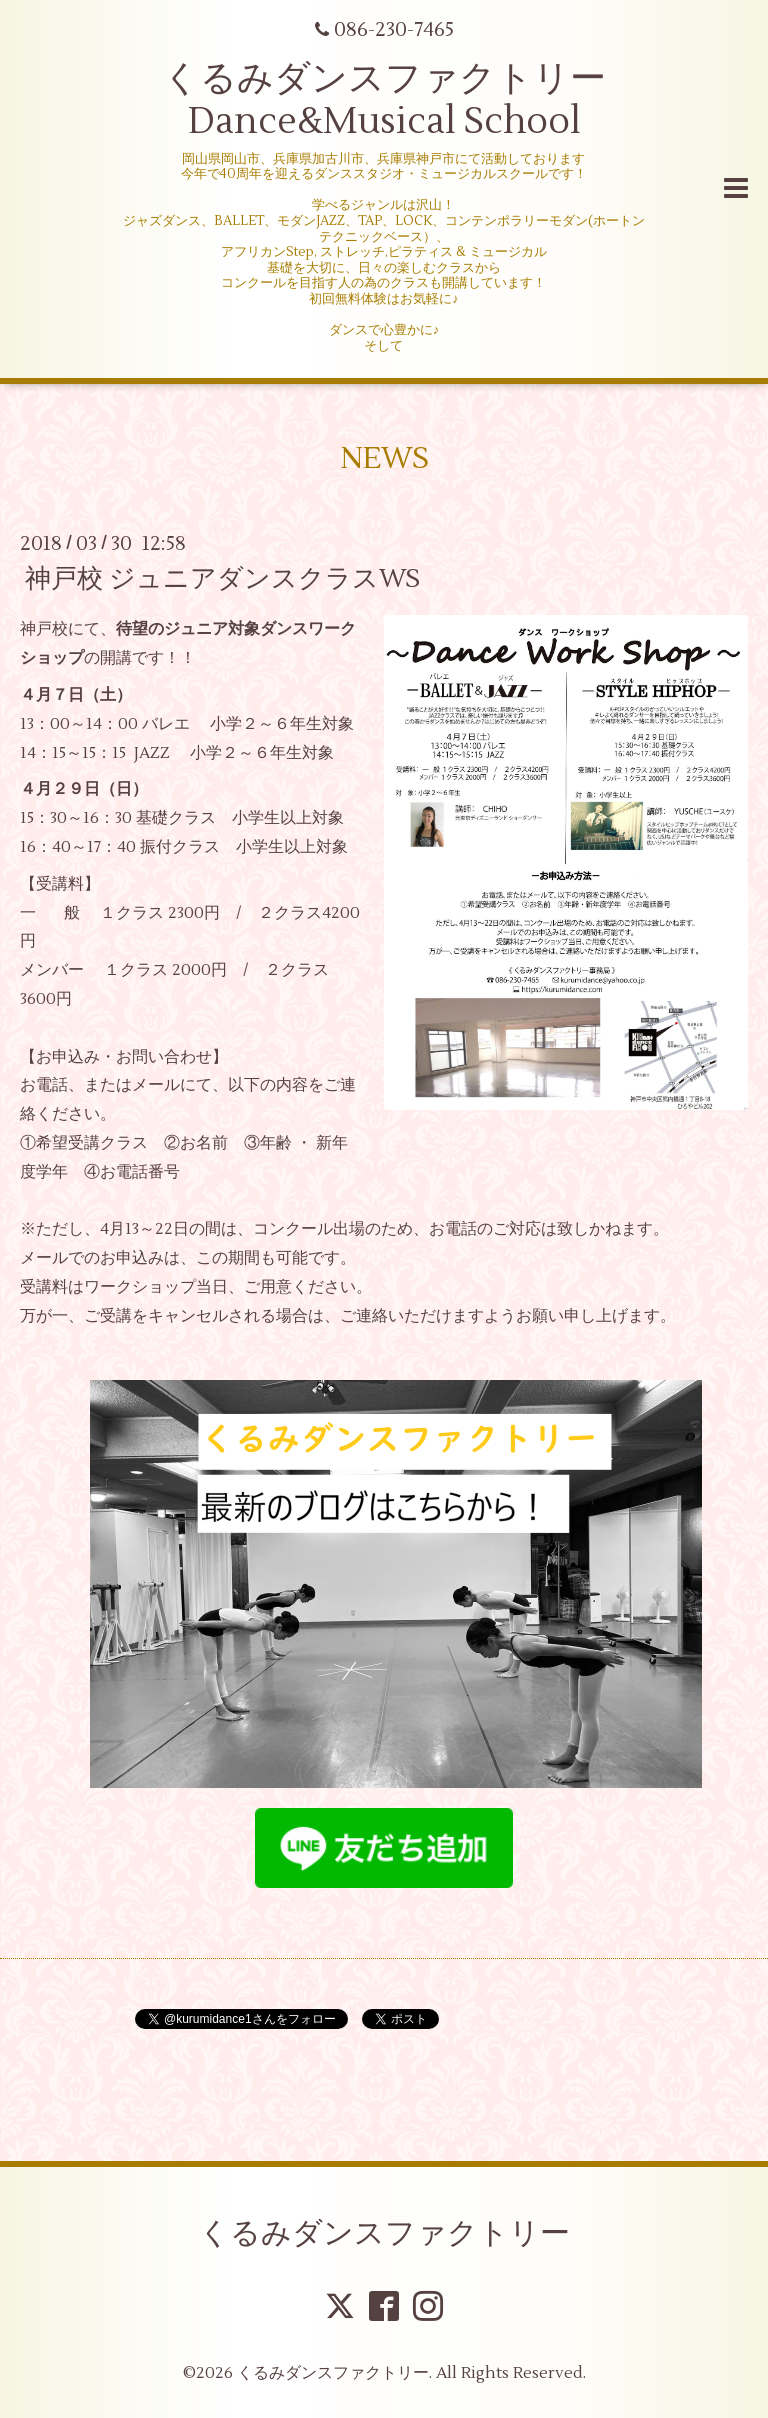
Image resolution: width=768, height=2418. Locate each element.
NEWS (384, 458)
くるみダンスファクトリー (384, 2233)
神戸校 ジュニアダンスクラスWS (222, 579)
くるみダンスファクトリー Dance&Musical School (384, 100)
